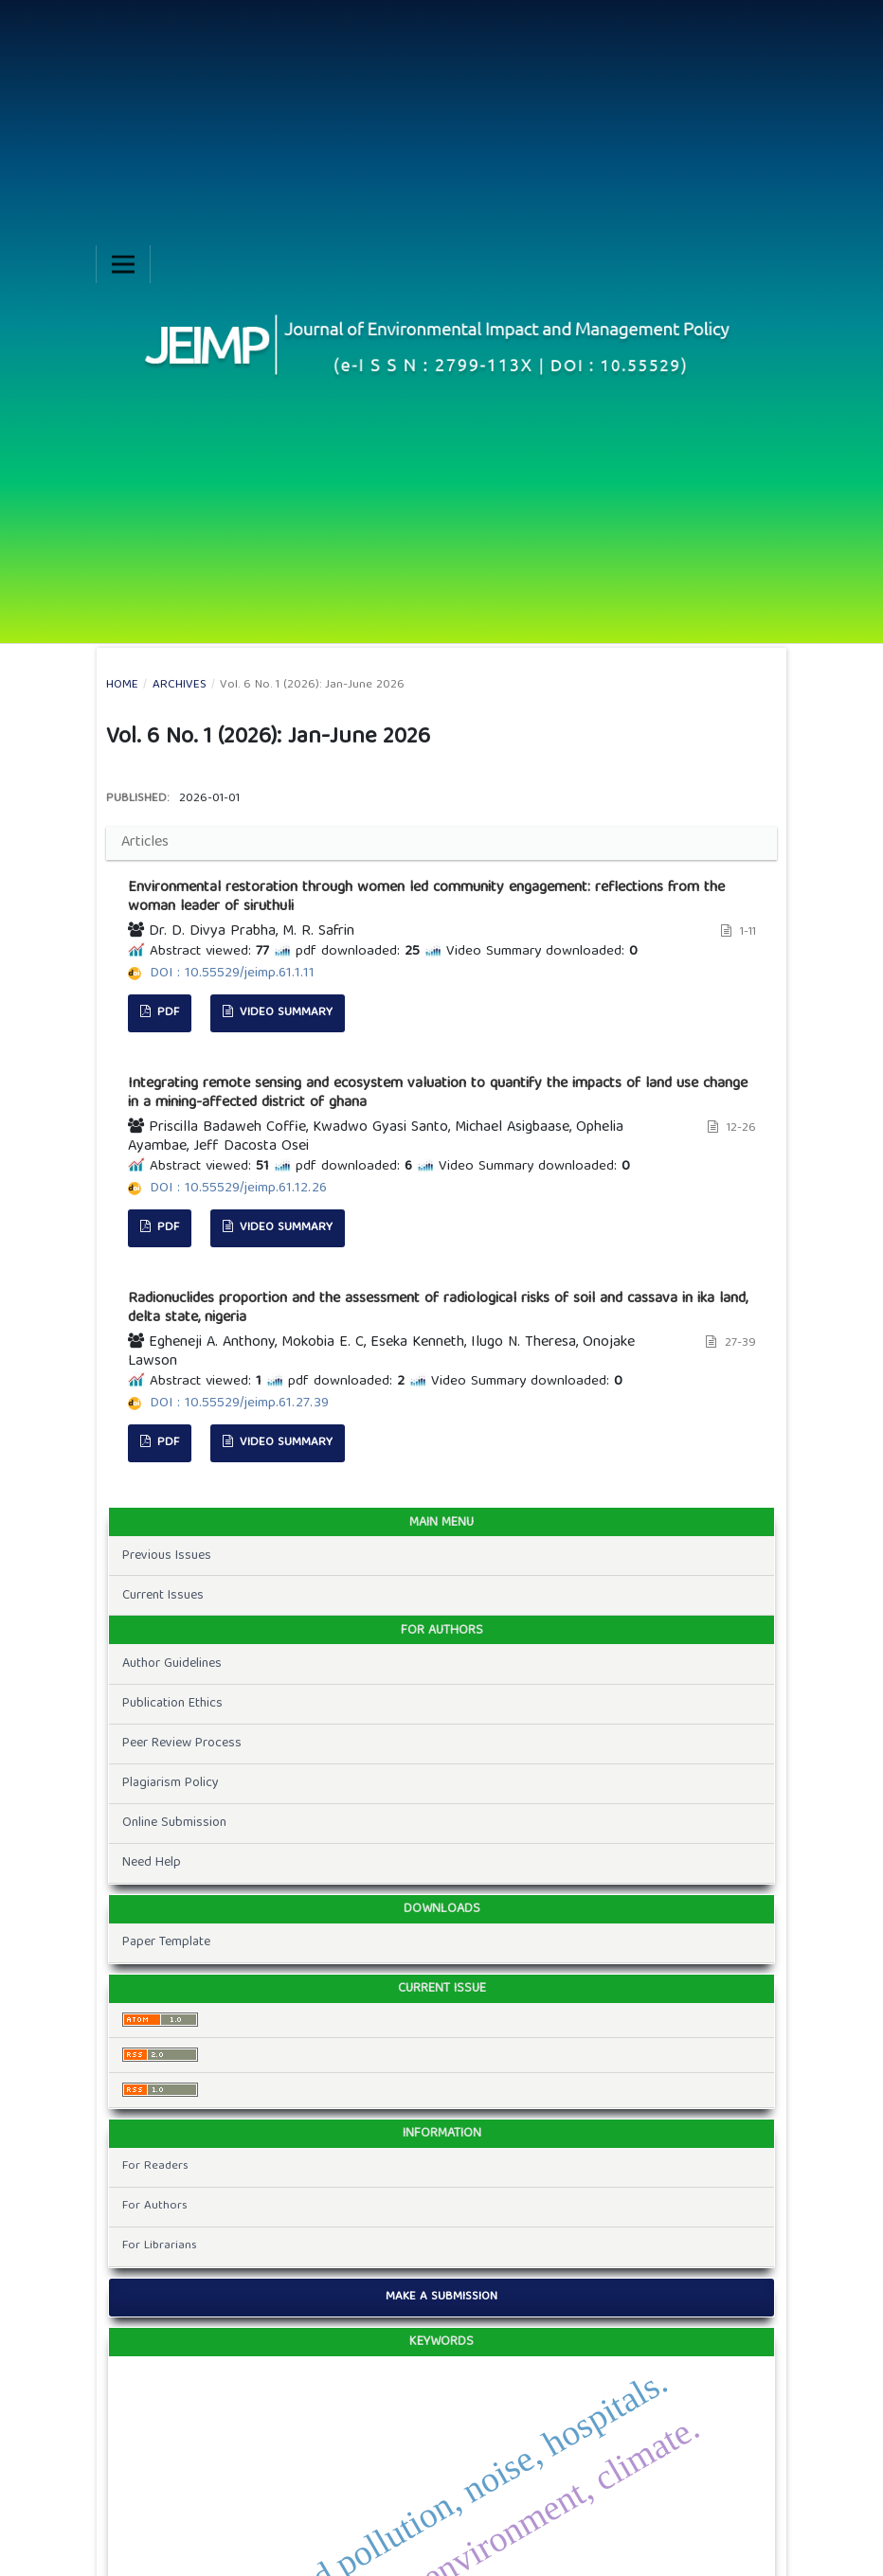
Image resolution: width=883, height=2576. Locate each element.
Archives (180, 685)
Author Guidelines (172, 1664)
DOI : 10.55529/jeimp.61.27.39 (239, 1403)
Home (122, 685)
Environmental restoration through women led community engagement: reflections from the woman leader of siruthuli (426, 898)
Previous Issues (166, 1556)
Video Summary (284, 1013)
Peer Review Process (182, 1743)
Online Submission (174, 1823)
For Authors (155, 2206)
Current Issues (163, 1595)
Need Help (151, 1863)
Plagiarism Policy (170, 1783)
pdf (166, 1013)
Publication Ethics (172, 1703)
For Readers (155, 2166)
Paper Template (166, 1942)
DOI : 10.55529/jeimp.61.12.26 (238, 1188)
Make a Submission (441, 2297)
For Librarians (159, 2246)
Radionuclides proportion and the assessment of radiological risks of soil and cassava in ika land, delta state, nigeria (438, 1309)
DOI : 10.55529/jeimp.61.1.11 (232, 973)
